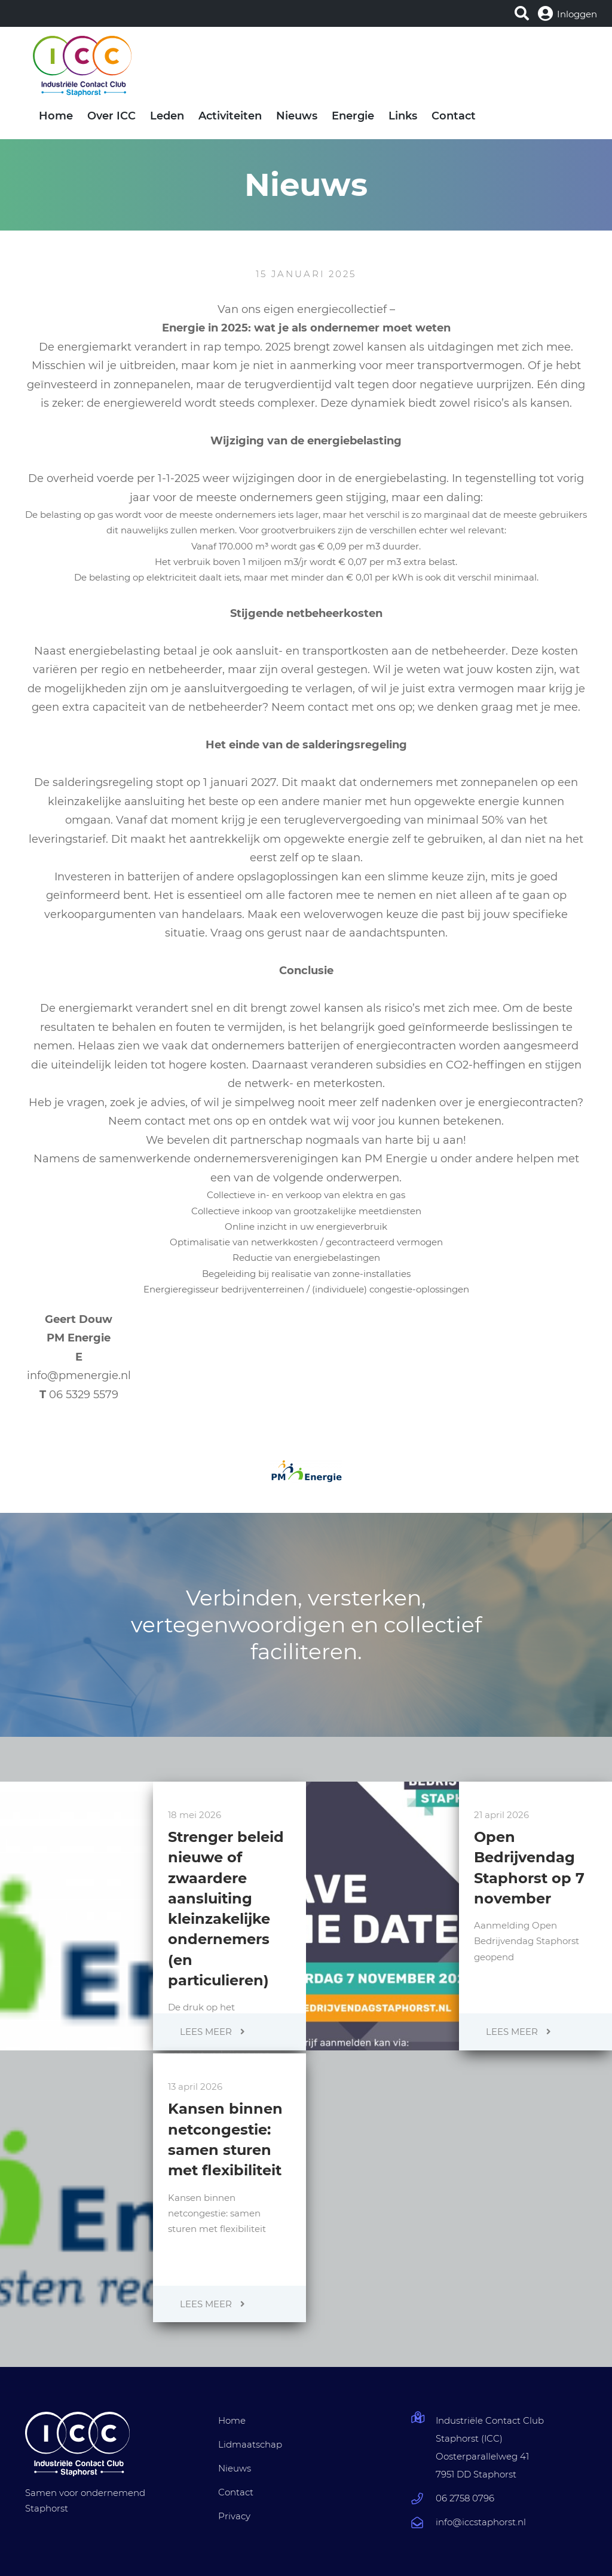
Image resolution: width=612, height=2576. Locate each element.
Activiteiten (230, 115)
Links (402, 115)
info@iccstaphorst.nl (481, 2522)
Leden (167, 115)
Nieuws (296, 115)
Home (56, 115)
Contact (454, 115)
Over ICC (111, 115)
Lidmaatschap (250, 2444)
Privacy (234, 2516)
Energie (353, 115)
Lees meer (212, 2031)
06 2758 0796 (465, 2498)
